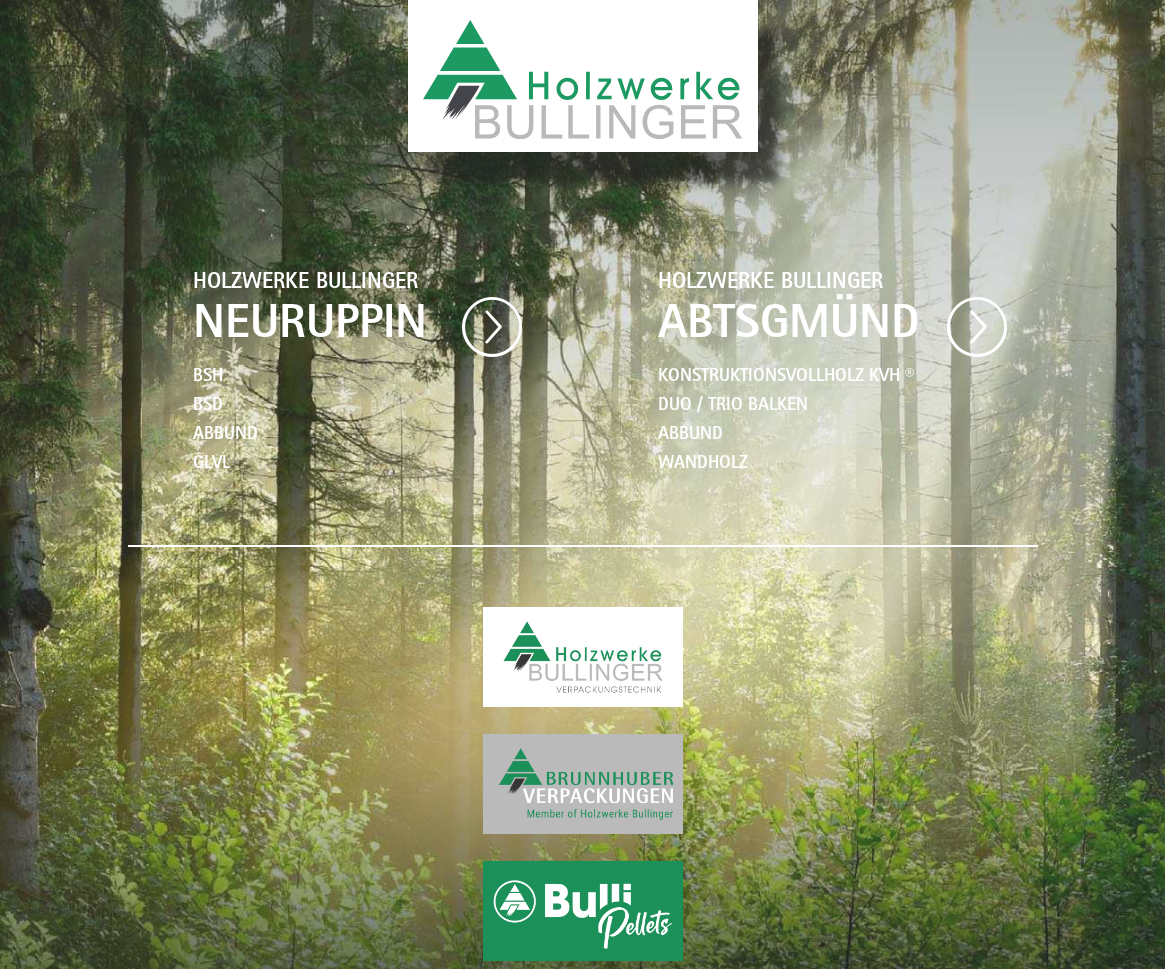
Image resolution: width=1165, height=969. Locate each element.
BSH (208, 378)
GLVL (211, 465)
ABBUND (225, 436)
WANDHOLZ (703, 465)
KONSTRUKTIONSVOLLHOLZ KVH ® (786, 378)
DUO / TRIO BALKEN (733, 407)
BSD (208, 407)
